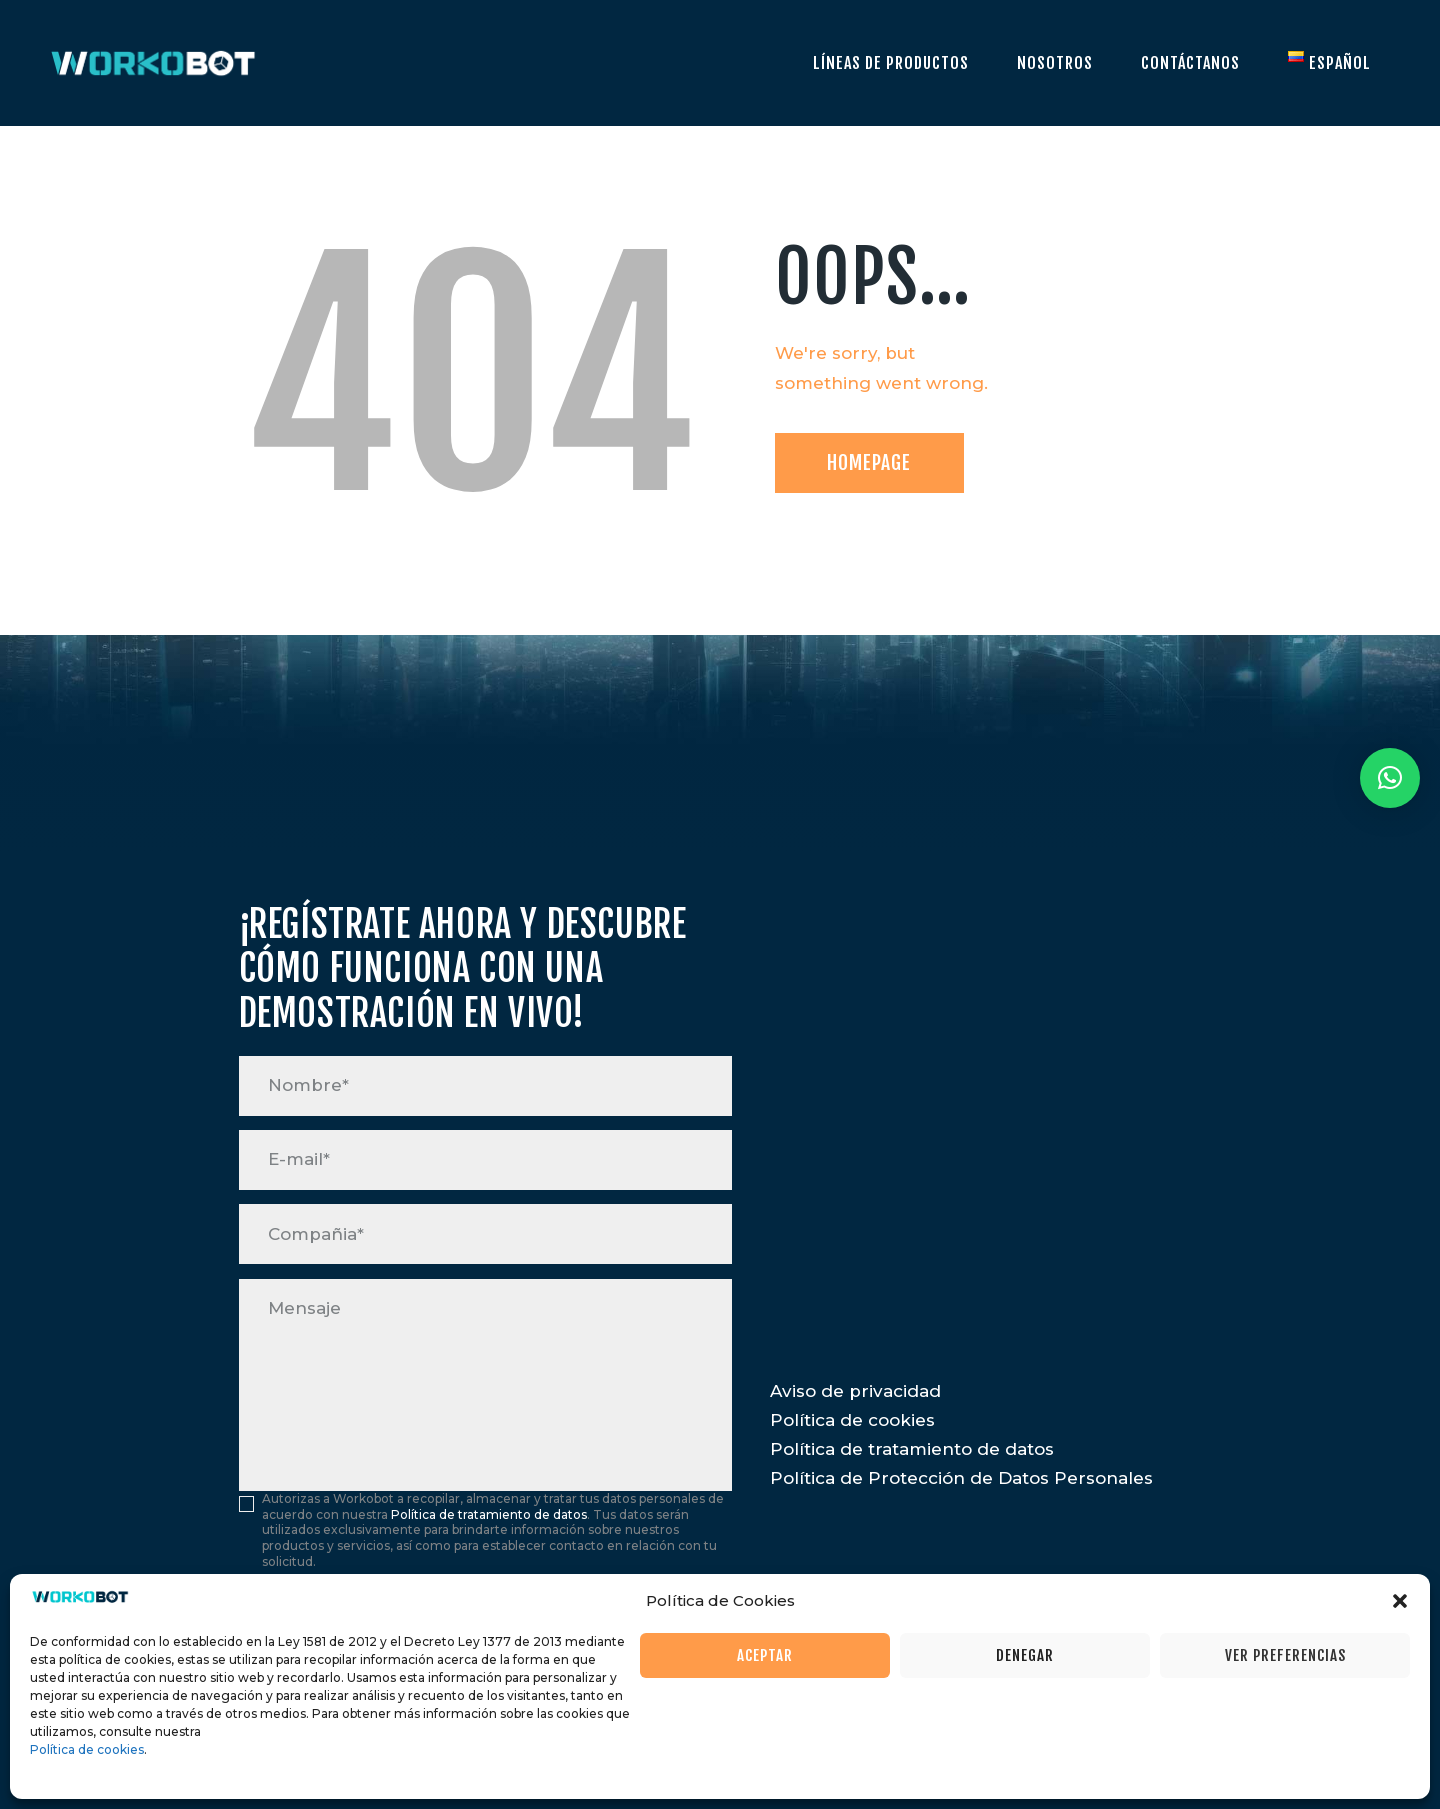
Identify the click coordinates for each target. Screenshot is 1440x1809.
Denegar (1025, 1655)
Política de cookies (87, 1749)
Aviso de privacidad (855, 1391)
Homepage (869, 462)
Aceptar (765, 1655)
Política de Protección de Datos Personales (961, 1478)
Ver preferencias (1285, 1655)
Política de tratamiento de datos (489, 1514)
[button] (1400, 1601)
